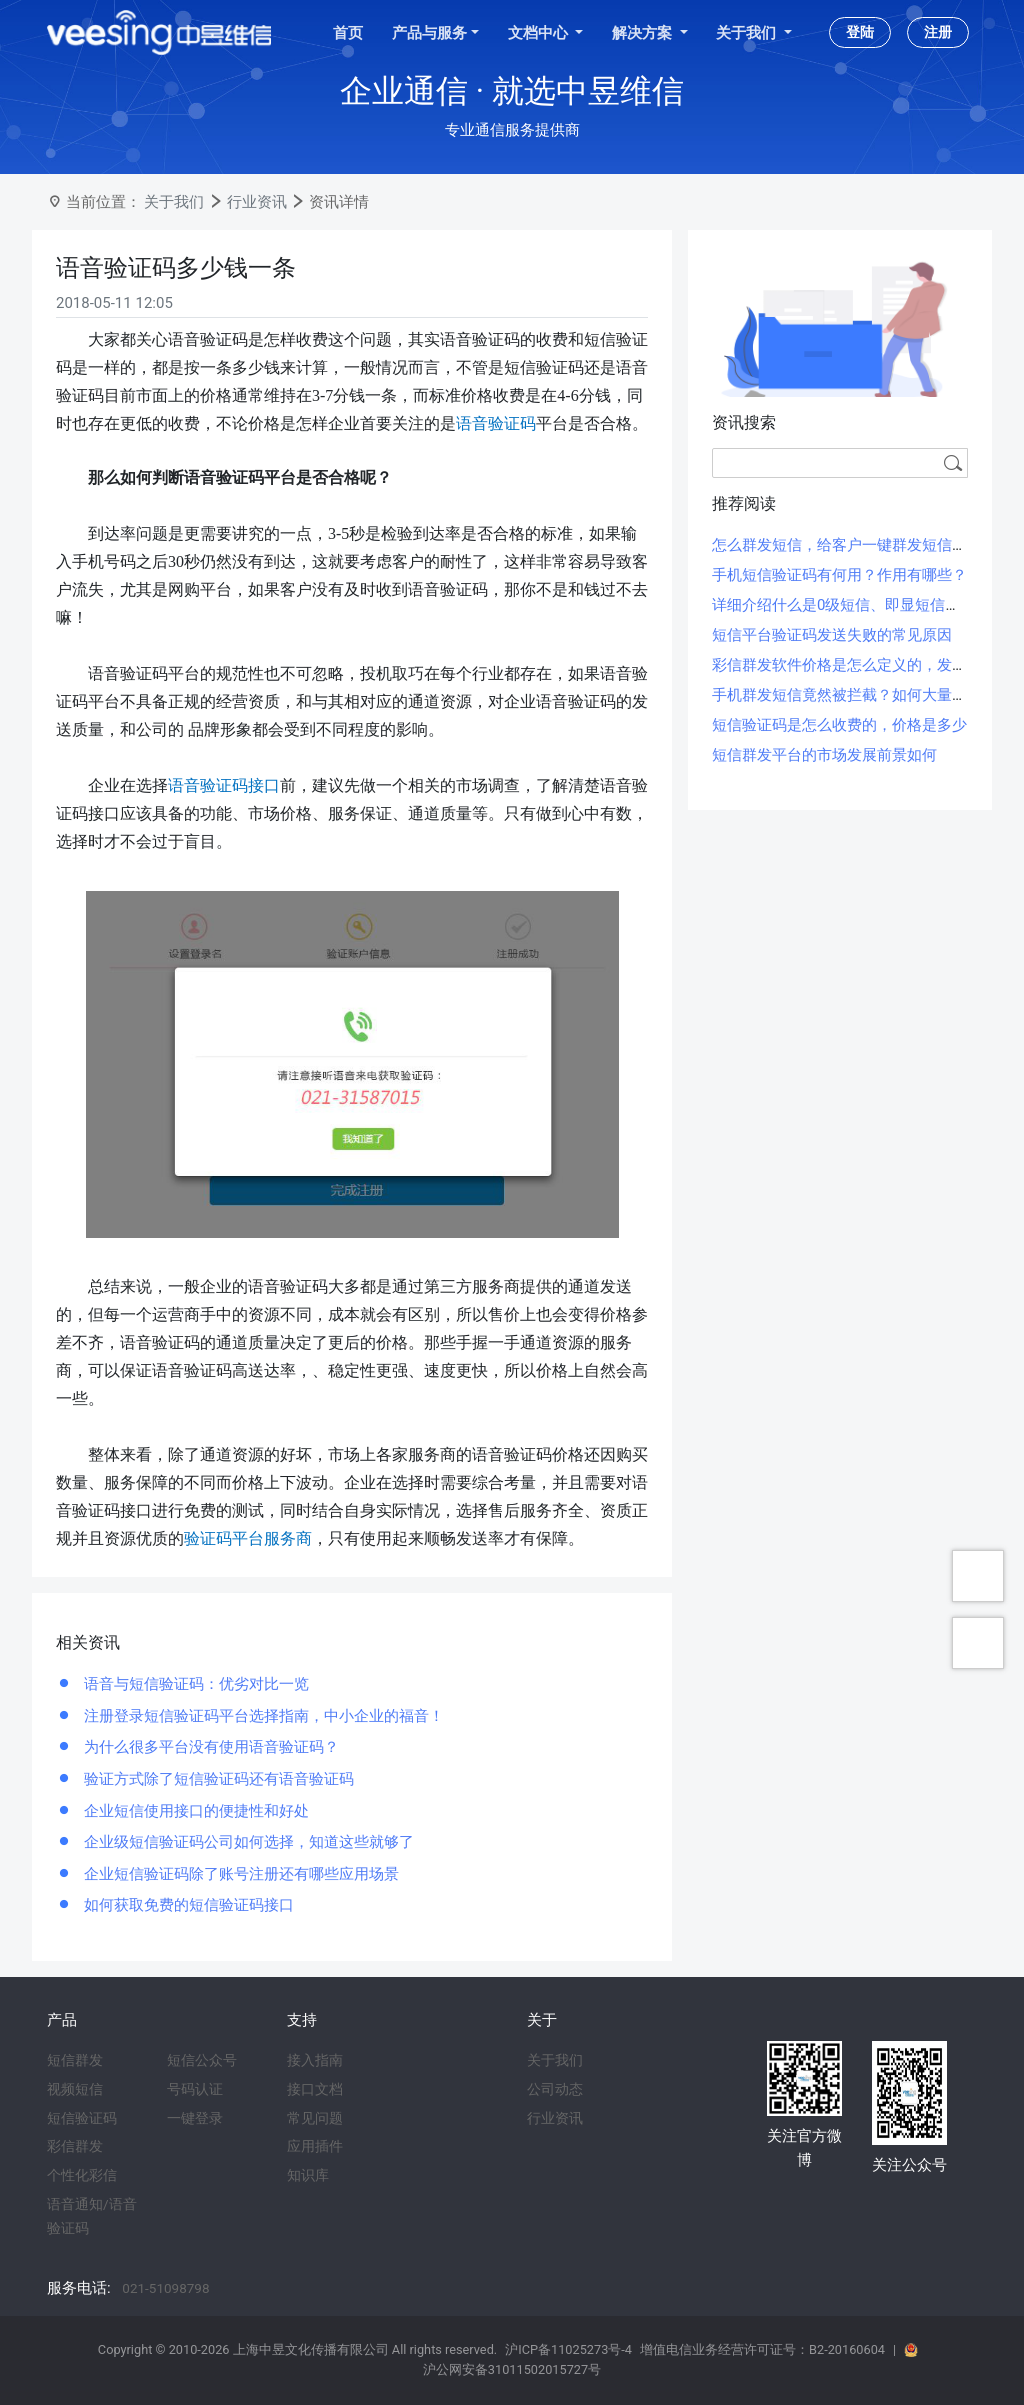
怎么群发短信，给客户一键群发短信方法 (847, 545)
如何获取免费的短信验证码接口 (187, 1905)
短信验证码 (82, 2118)
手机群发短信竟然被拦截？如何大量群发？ (854, 695)
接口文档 (315, 2089)
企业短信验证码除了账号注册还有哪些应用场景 (239, 1874)
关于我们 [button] (748, 33)
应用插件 (315, 2146)
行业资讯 (257, 202)
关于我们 (174, 202)
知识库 (308, 2175)
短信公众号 (202, 2060)
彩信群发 (75, 2146)
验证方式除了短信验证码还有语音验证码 (217, 1779)
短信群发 (75, 2060)
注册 (938, 32)
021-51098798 (165, 2288)
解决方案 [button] (644, 33)
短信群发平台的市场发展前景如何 (824, 755)
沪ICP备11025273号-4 (568, 2349)
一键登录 (195, 2118)
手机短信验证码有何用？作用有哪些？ (839, 575)
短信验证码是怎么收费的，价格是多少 (839, 725)
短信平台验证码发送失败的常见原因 (832, 635)
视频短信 (75, 2089)
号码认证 (195, 2089)
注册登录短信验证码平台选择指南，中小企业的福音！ (262, 1716)
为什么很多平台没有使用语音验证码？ (209, 1747)
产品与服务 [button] (429, 33)
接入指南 (315, 2060)
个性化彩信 (82, 2175)
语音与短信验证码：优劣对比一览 (194, 1684)
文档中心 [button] (540, 33)
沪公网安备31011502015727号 (512, 2369)
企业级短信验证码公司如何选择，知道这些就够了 (247, 1842)
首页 (348, 33)
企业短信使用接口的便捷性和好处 (194, 1811)
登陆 (860, 32)
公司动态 (555, 2089)
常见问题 (315, 2118)
